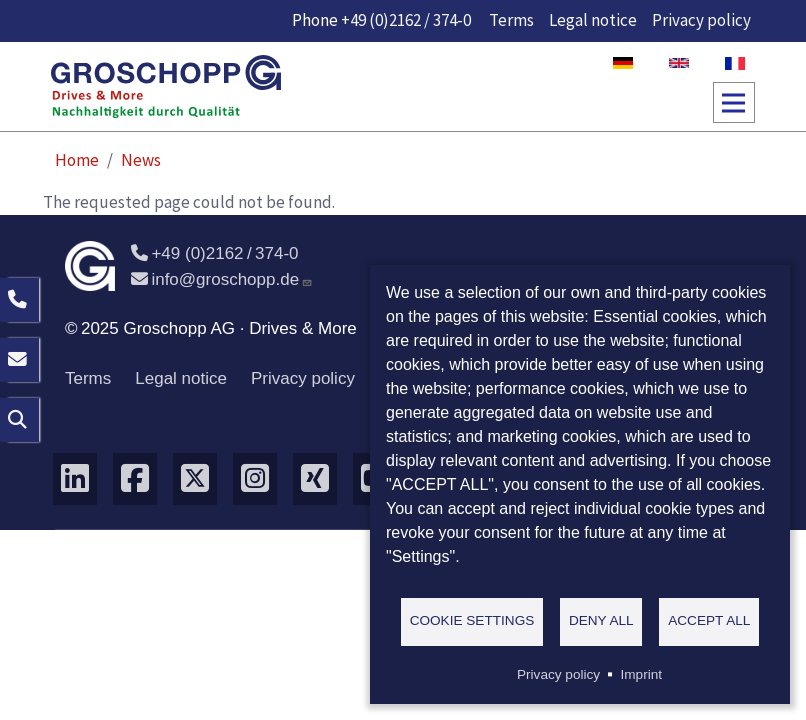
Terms (511, 20)
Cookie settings (472, 620)
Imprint (641, 674)
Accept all (709, 620)
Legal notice (593, 20)
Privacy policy (701, 20)
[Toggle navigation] (734, 103)
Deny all (601, 620)
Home (77, 160)
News (141, 160)
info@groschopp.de (222, 279)
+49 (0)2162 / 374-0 (406, 20)
